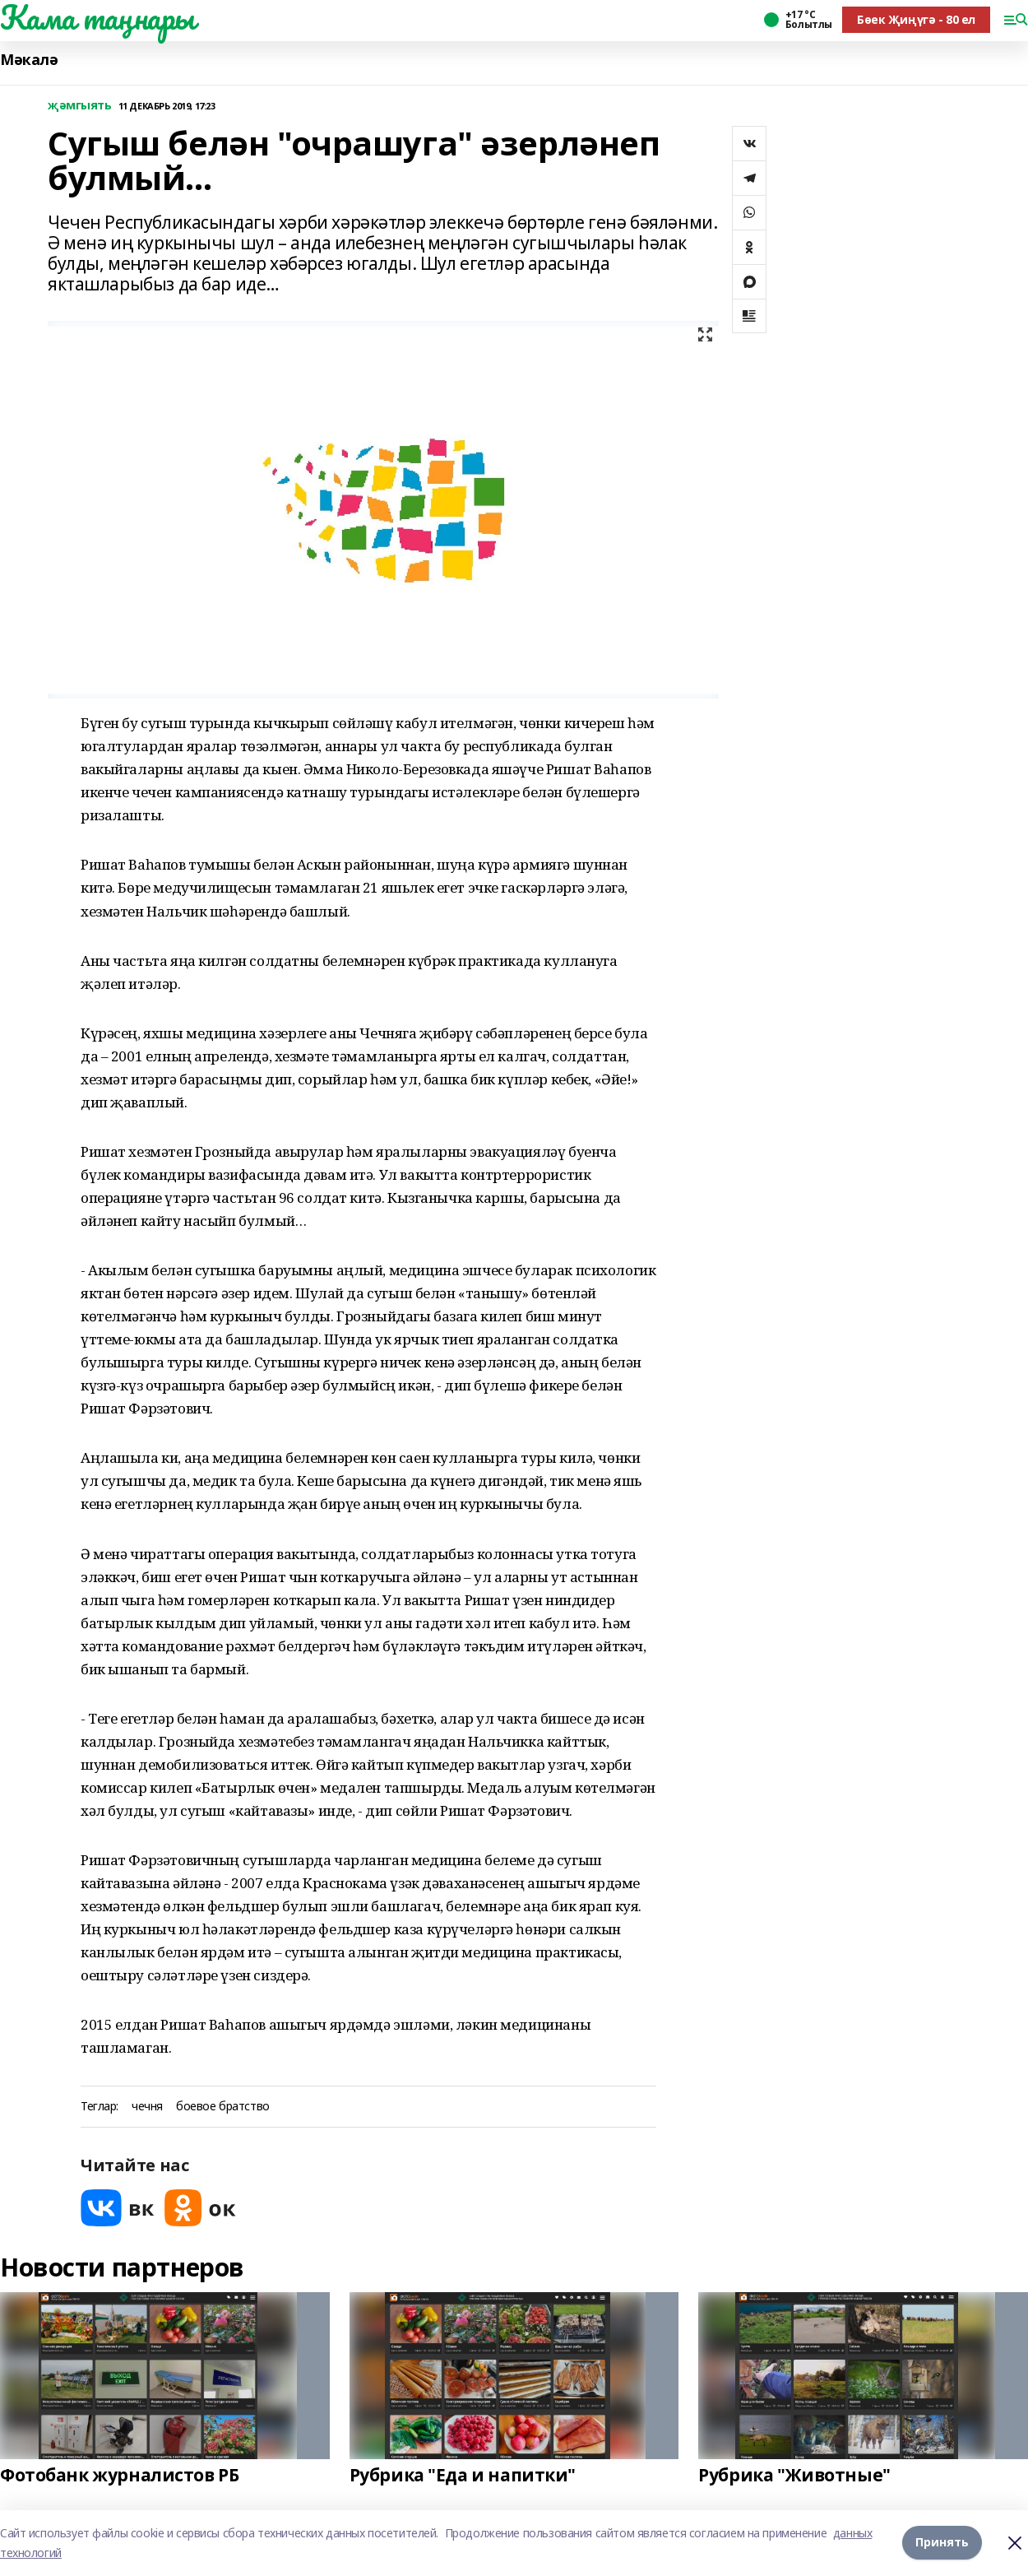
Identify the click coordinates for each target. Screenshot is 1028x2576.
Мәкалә (29, 59)
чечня (147, 2107)
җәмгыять (80, 106)
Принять (942, 2542)
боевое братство (223, 2107)
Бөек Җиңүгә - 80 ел (916, 19)
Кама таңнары (97, 17)
